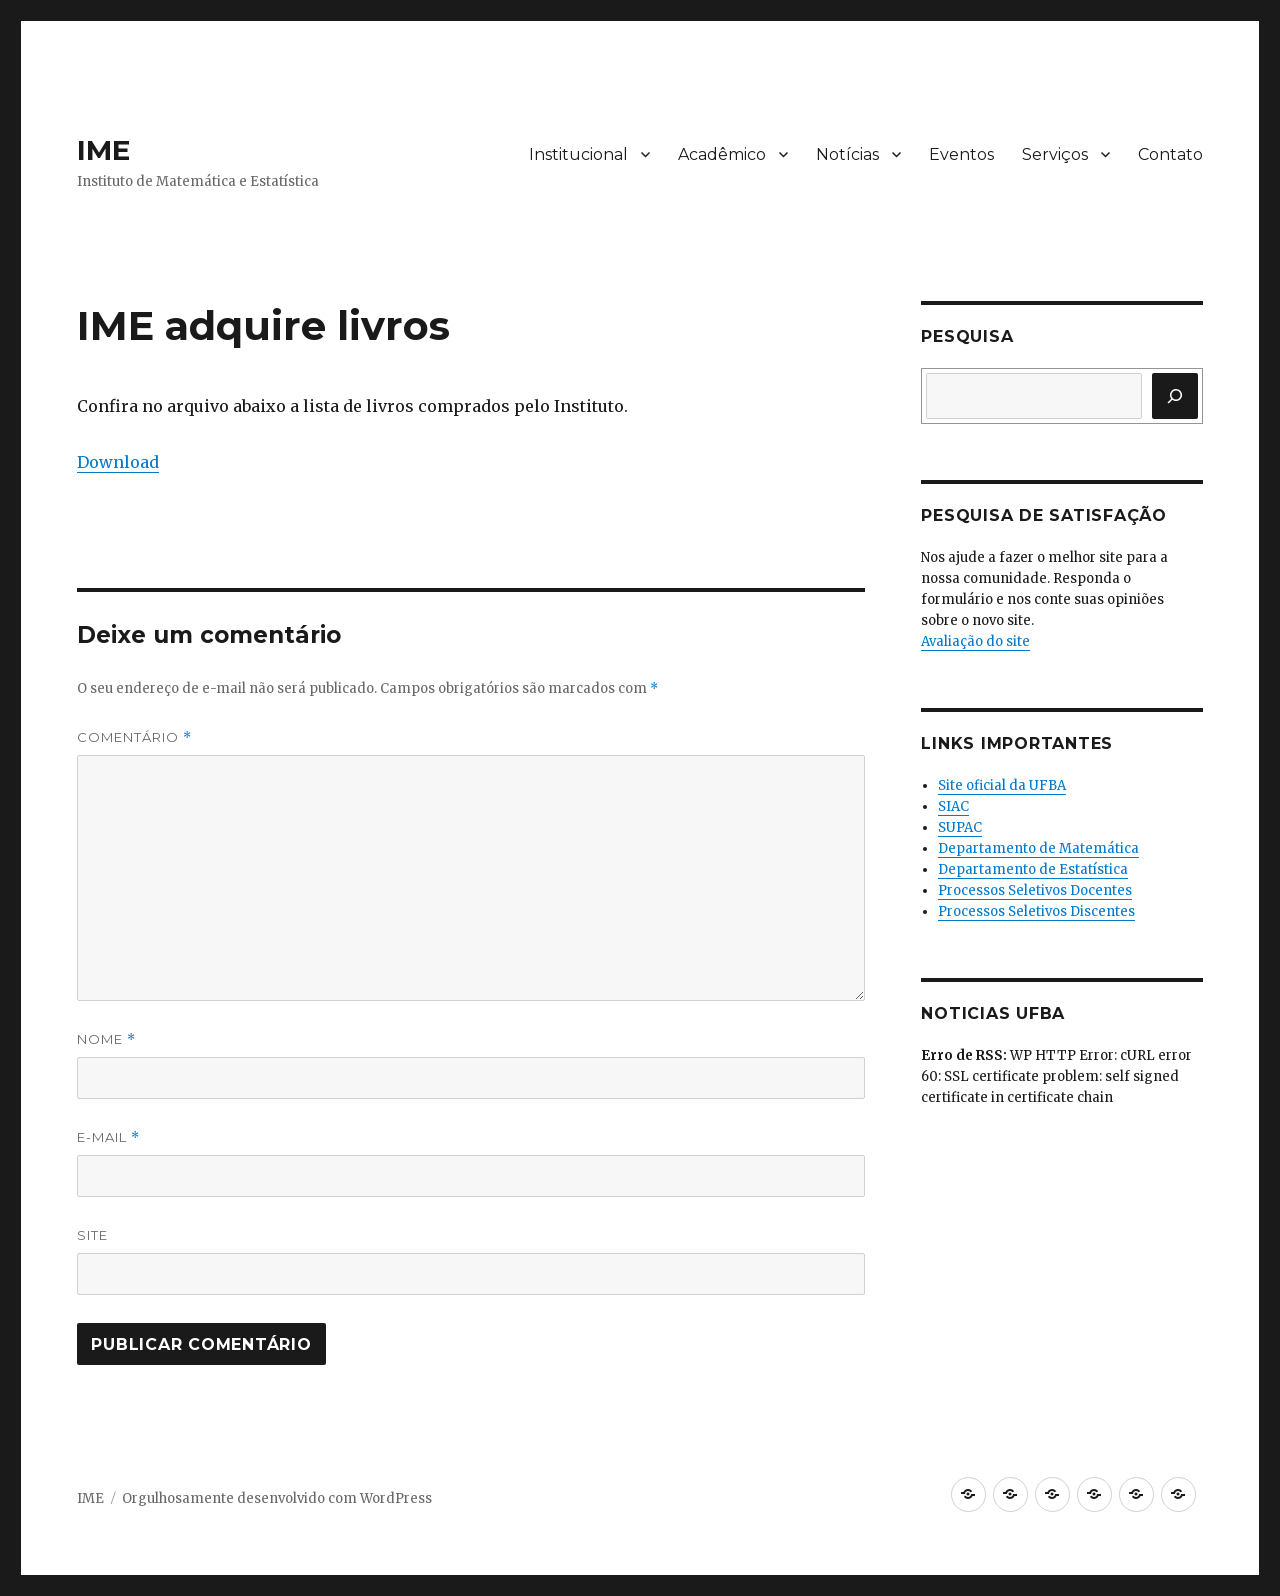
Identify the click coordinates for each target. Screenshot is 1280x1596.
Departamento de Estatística (1033, 869)
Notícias (847, 154)
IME (103, 150)
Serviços (1055, 154)
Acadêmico (722, 154)
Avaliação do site (975, 641)
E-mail (108, 1137)
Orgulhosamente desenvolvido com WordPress (277, 1498)
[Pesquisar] (1175, 396)
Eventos (961, 154)
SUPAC (960, 827)
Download (118, 462)
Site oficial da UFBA (1002, 785)
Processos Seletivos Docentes (1035, 890)
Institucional (578, 154)
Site (92, 1235)
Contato (1170, 154)
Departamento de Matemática (1038, 848)
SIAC (953, 806)
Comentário (134, 737)
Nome (106, 1039)
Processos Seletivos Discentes (1036, 911)
